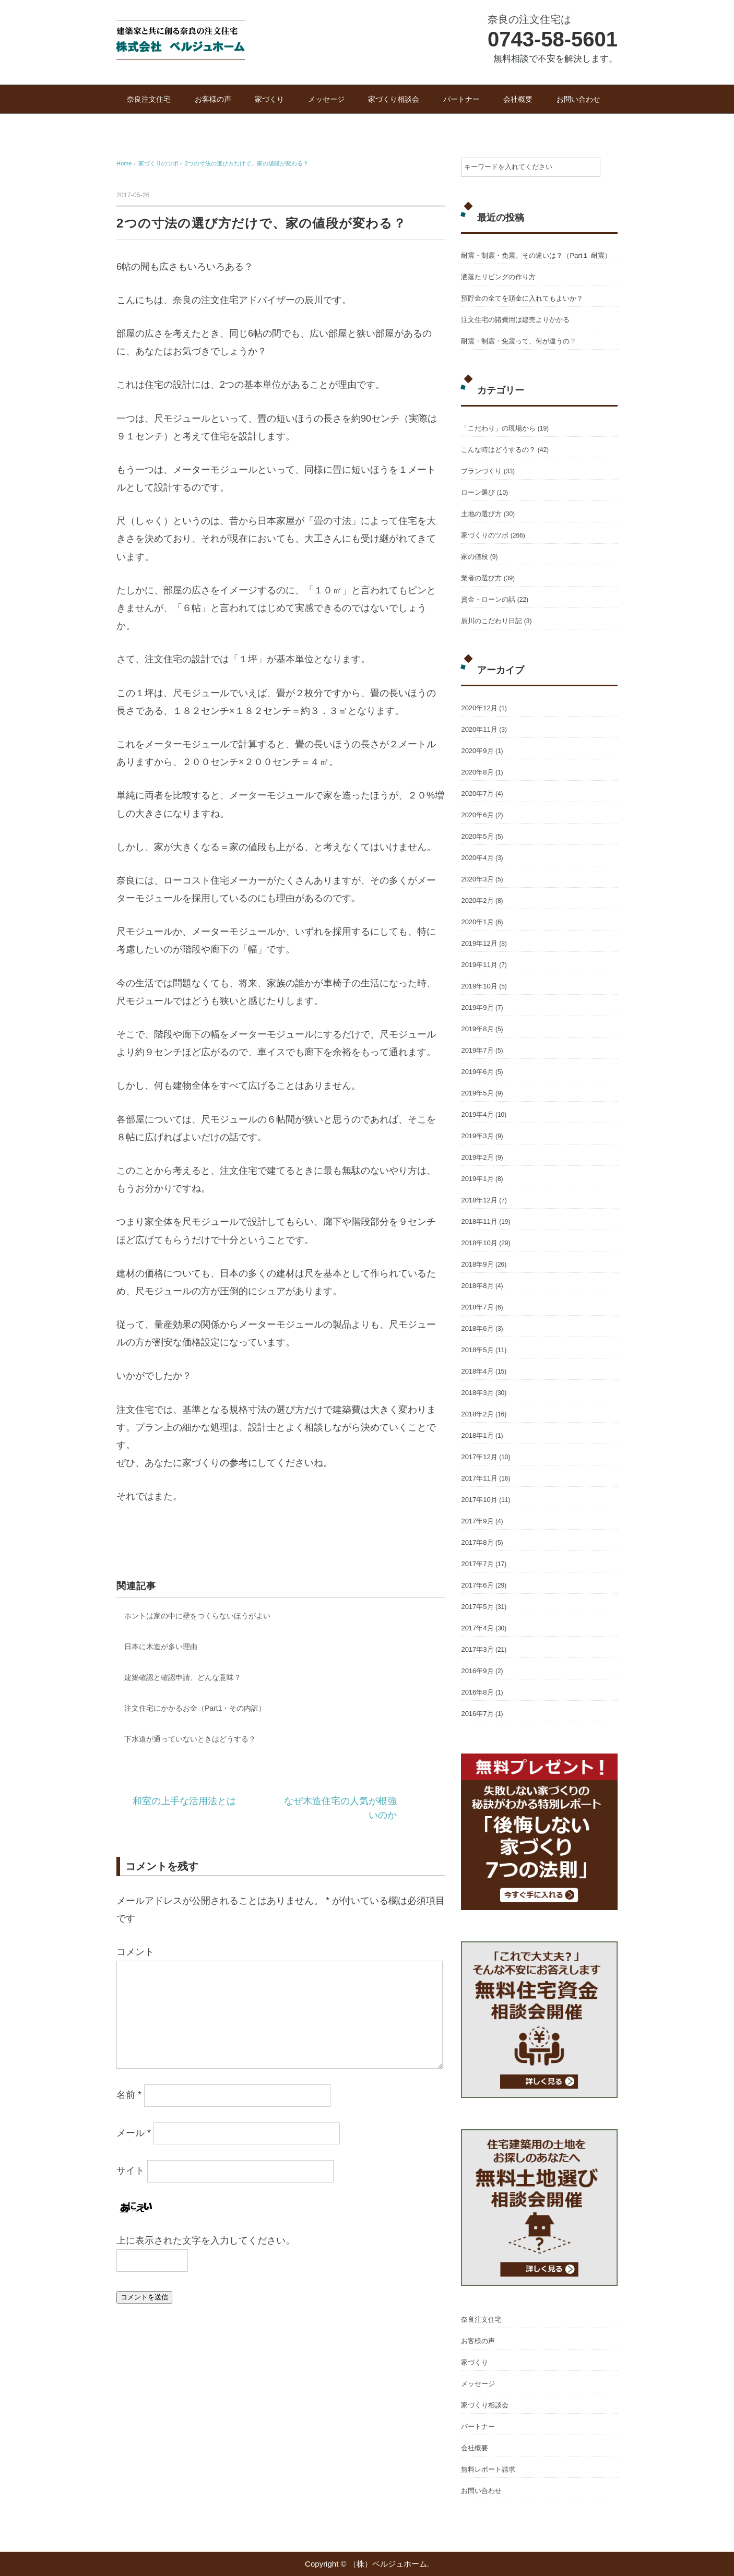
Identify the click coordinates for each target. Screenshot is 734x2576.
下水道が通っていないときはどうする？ (190, 1739)
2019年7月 (477, 1050)
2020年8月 (477, 772)
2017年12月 (479, 1457)
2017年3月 (477, 1649)
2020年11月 (479, 729)
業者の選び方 (481, 578)
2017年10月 (479, 1500)
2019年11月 (479, 965)
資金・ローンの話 (488, 599)
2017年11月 (479, 1478)
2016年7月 (477, 1714)
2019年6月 (477, 1072)
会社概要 (517, 99)
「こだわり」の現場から (498, 428)
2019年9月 (477, 1007)
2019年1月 (477, 1179)
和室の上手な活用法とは (184, 1801)
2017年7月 (477, 1564)
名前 (128, 2095)
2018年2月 (477, 1414)
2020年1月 (477, 922)
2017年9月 (477, 1521)
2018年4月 (477, 1371)
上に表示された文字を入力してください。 (205, 2240)
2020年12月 (479, 708)
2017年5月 (477, 1607)
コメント (135, 1952)
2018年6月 (477, 1328)
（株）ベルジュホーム (388, 2563)
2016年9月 (477, 1671)
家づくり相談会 (393, 99)
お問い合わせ (578, 99)
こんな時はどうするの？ (498, 450)
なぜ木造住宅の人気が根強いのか (340, 1808)
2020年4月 (477, 858)
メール (133, 2133)
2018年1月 (477, 1435)
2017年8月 (477, 1542)
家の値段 (474, 556)
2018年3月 (477, 1393)
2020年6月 (477, 815)
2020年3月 (477, 879)
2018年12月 (479, 1200)
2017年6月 (477, 1585)
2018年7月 (477, 1307)
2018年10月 (479, 1243)
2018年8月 (477, 1286)
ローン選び (478, 492)
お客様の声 (213, 99)
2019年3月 (477, 1136)
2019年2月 (477, 1157)
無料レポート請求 (488, 2469)
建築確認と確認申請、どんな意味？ (182, 1677)
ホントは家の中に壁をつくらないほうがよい (197, 1616)
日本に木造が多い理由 (160, 1646)
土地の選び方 (481, 514)
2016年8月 (477, 1692)
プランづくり (481, 471)
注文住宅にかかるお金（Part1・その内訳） (195, 1708)
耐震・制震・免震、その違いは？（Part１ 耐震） (536, 255)
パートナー (461, 99)
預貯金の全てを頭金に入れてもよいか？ (522, 298)
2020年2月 (477, 900)
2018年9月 (477, 1264)
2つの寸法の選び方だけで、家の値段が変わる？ (247, 163)
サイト (130, 2171)
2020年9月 (477, 751)
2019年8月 (477, 1029)
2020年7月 (477, 793)
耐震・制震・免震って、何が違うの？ (518, 341)
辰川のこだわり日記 (491, 621)
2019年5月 (477, 1093)
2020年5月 (477, 836)
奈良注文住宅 (149, 99)
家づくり (269, 99)
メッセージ (326, 99)
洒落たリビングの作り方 (498, 277)
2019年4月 (477, 1114)
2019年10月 (479, 986)
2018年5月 (477, 1350)
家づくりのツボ (484, 535)
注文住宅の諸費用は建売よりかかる (515, 320)
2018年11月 (479, 1221)
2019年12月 (479, 943)
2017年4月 (477, 1628)
